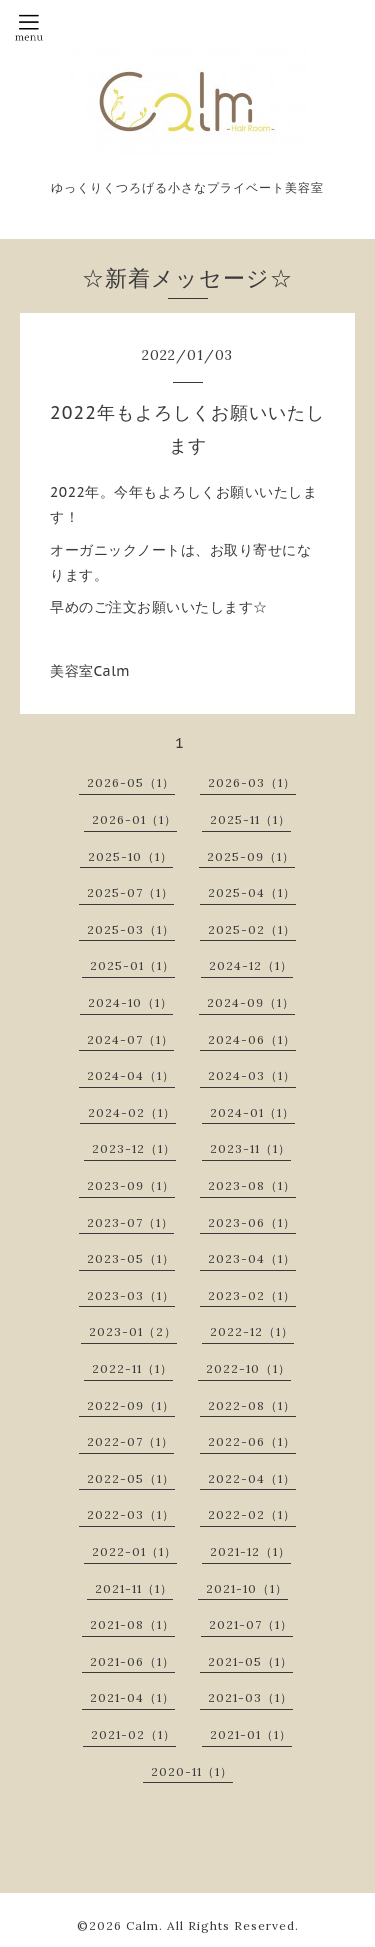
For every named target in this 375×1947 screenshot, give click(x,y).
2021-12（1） (250, 1551)
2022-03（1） (131, 1514)
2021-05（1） (250, 1661)
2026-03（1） (252, 782)
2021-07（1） (251, 1624)
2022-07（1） (130, 1441)
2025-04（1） (252, 892)
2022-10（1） (248, 1368)
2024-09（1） (251, 1002)
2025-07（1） (130, 892)
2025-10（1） (130, 856)
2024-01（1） (252, 1112)
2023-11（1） (250, 1148)
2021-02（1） (133, 1734)
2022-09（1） (131, 1405)
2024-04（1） (131, 1075)
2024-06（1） (252, 1039)
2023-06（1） (252, 1222)
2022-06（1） (252, 1441)
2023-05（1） (131, 1258)
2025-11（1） (250, 819)
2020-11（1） (192, 1771)
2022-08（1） (252, 1405)
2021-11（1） (134, 1588)
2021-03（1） (250, 1697)
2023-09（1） (131, 1185)
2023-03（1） (131, 1295)
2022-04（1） (252, 1478)
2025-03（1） (131, 929)
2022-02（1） (252, 1514)
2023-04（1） (252, 1258)
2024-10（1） (130, 1002)
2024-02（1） (132, 1112)
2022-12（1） (252, 1331)
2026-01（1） (134, 819)
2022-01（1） (134, 1551)
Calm (142, 1925)
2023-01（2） (133, 1331)
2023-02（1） (252, 1295)
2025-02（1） (252, 929)
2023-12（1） (134, 1148)
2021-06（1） (132, 1661)
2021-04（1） (132, 1697)
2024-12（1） (251, 965)
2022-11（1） (132, 1368)
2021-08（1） (132, 1624)
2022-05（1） (131, 1478)
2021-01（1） (251, 1734)
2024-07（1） (130, 1039)
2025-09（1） (251, 856)
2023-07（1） (130, 1222)
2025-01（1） (132, 965)
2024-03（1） (252, 1075)
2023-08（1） (252, 1185)
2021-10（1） (247, 1588)
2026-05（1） (131, 782)
